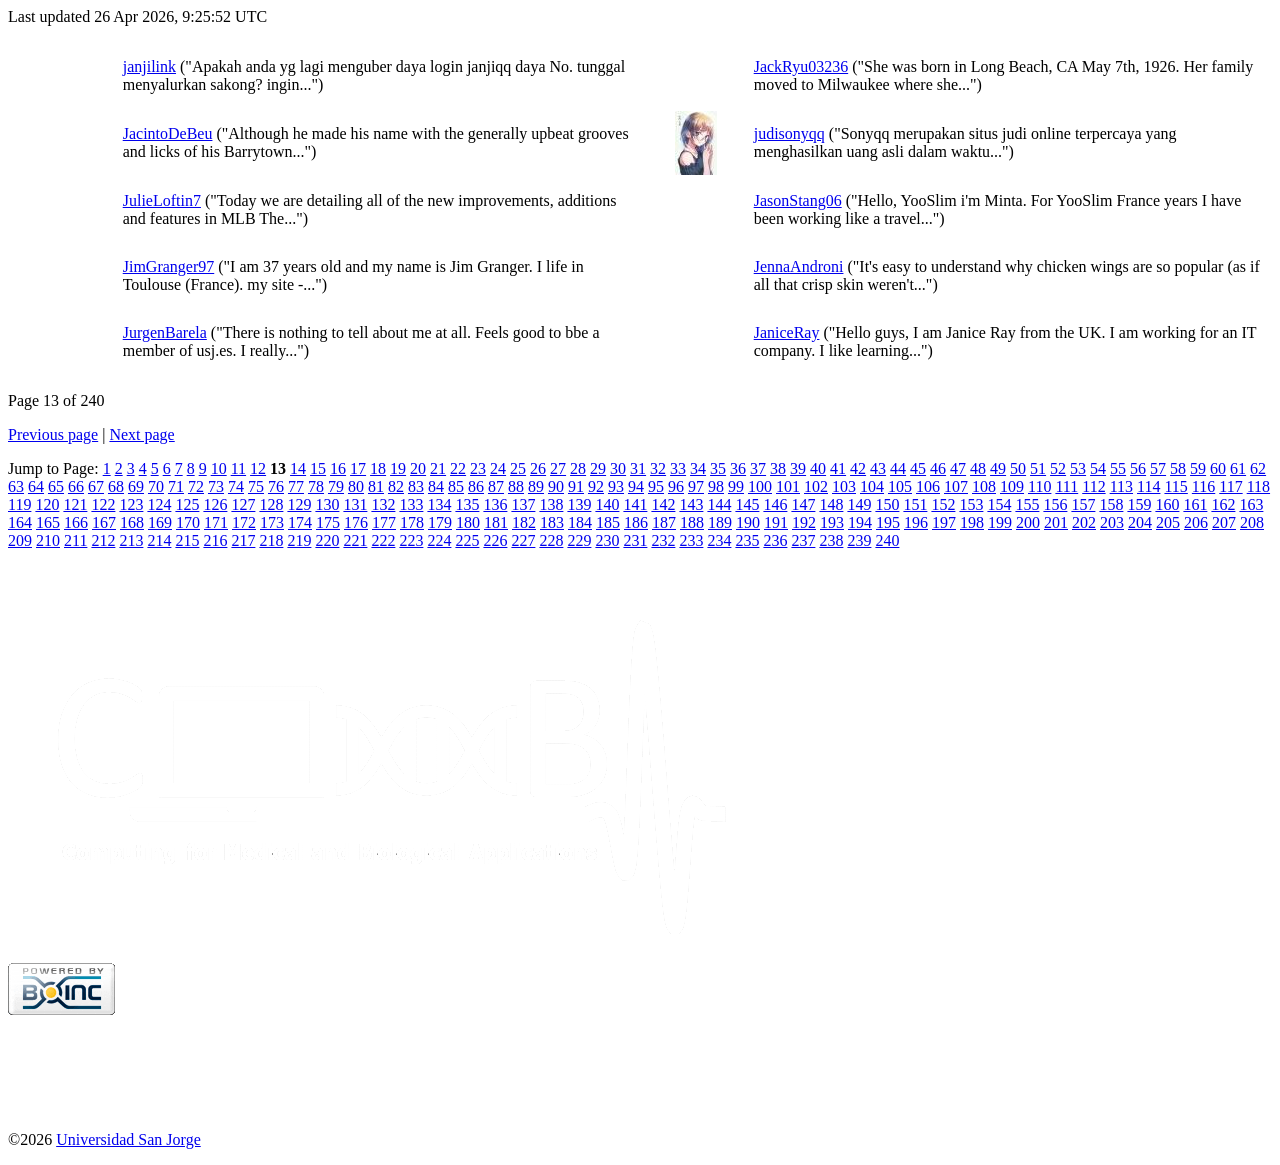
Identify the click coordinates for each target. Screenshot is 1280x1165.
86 (476, 486)
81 (376, 486)
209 (20, 540)
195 (888, 522)
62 (1258, 468)
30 (618, 468)
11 (238, 468)
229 (579, 540)
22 (458, 468)
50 (1018, 468)
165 (48, 522)
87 (496, 486)
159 (1139, 504)
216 (215, 540)
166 (76, 522)
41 (838, 468)
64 (36, 486)
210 (48, 540)
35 (718, 468)
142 (663, 504)
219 (299, 540)
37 (758, 468)
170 (188, 522)
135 (467, 504)
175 (328, 522)
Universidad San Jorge (128, 1139)
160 (1167, 504)
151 (915, 504)
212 (103, 540)
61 (1238, 468)
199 (1000, 522)
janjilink (149, 66)
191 (776, 522)
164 (20, 522)
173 (272, 522)
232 (663, 540)
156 (1055, 504)
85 (456, 486)
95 (656, 486)
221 (355, 540)
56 (1138, 468)
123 (131, 504)
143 (691, 504)
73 (216, 486)
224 (439, 540)
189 (720, 522)
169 (160, 522)
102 (816, 486)
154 (999, 504)
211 (75, 540)
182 (524, 522)
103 (844, 486)
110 (1039, 486)
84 (436, 486)
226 (495, 540)
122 (103, 504)
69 (136, 486)
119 (19, 504)
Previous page (53, 434)
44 (898, 468)
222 (383, 540)
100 (760, 486)
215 (187, 540)
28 (578, 468)
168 (132, 522)
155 (1027, 504)
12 (258, 468)
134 (439, 504)
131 (355, 504)
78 (316, 486)
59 (1198, 468)
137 (523, 504)
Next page (141, 434)
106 (928, 486)
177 (384, 522)
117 (1230, 486)
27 (558, 468)
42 (858, 468)
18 (378, 468)
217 (243, 540)
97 (696, 486)
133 (411, 504)
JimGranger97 (169, 266)
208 (1252, 522)
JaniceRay (787, 332)
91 (576, 486)
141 (635, 504)
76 (276, 486)
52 (1058, 468)
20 (418, 468)
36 (738, 468)
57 (1158, 468)
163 (1251, 504)
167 (104, 522)
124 (159, 504)
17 (358, 468)
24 (498, 468)
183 (552, 522)
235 (747, 540)
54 (1098, 468)
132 (383, 504)
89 (536, 486)
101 (788, 486)
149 (859, 504)
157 (1083, 504)
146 (775, 504)
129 (299, 504)
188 (692, 522)
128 (271, 504)
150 (887, 504)
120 (47, 504)
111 (1066, 486)
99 (736, 486)
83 (416, 486)
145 (747, 504)
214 (159, 540)
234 (719, 540)
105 (900, 486)
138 (551, 504)
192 (804, 522)
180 (468, 522)
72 (196, 486)
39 (798, 468)
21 (438, 468)
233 (691, 540)
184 (580, 522)
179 (440, 522)
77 (296, 486)
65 (56, 486)
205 (1168, 522)
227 (523, 540)
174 (300, 522)
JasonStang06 (798, 200)
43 (878, 468)
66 (76, 486)
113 (1121, 486)
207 (1224, 522)
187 (664, 522)
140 (607, 504)
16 (338, 468)
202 (1084, 522)
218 (271, 540)
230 (607, 540)
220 (327, 540)
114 (1148, 486)
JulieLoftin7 (162, 200)
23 (478, 468)
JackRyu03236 (801, 66)
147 (803, 504)
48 (978, 468)
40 (818, 468)
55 (1118, 468)
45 (918, 468)
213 (131, 540)
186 (636, 522)
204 (1140, 522)
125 (187, 504)
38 (778, 468)
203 (1112, 522)
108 (984, 486)
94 (636, 486)
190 (748, 522)
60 (1218, 468)
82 (396, 486)
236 (775, 540)
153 (971, 504)
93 (616, 486)
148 (831, 504)
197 (944, 522)
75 (256, 486)
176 (356, 522)
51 (1038, 468)
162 (1223, 504)
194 (860, 522)
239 (859, 540)
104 (872, 486)
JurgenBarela (165, 332)
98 (716, 486)
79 (336, 486)
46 (938, 468)
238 (831, 540)
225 (467, 540)
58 (1178, 468)
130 (327, 504)
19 (398, 468)
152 (943, 504)
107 (956, 486)
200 (1028, 522)
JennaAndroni (799, 266)
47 (958, 468)
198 (972, 522)
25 (518, 468)
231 (635, 540)
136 (495, 504)
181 (496, 522)
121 (75, 504)
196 (916, 522)
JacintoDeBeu (168, 133)
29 (598, 468)
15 (318, 468)
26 (538, 468)
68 (116, 486)
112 (1093, 486)
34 (698, 468)
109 (1012, 486)
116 (1203, 486)
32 (658, 468)
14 (298, 468)
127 (243, 504)
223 (411, 540)
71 (176, 486)
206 (1196, 522)
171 (216, 522)
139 (579, 504)
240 (887, 540)
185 (608, 522)
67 (96, 486)
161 (1195, 504)
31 (638, 468)
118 (1258, 486)
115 (1175, 486)
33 (678, 468)
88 (516, 486)
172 (244, 522)
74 (236, 486)
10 (219, 468)
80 (356, 486)
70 (156, 486)
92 (596, 486)
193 (832, 522)
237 (803, 540)
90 (556, 486)
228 (551, 540)
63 (16, 486)
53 (1078, 468)
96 (676, 486)
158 (1111, 504)
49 (998, 468)
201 (1056, 522)
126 (215, 504)
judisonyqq (789, 133)
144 (719, 504)
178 (412, 522)
